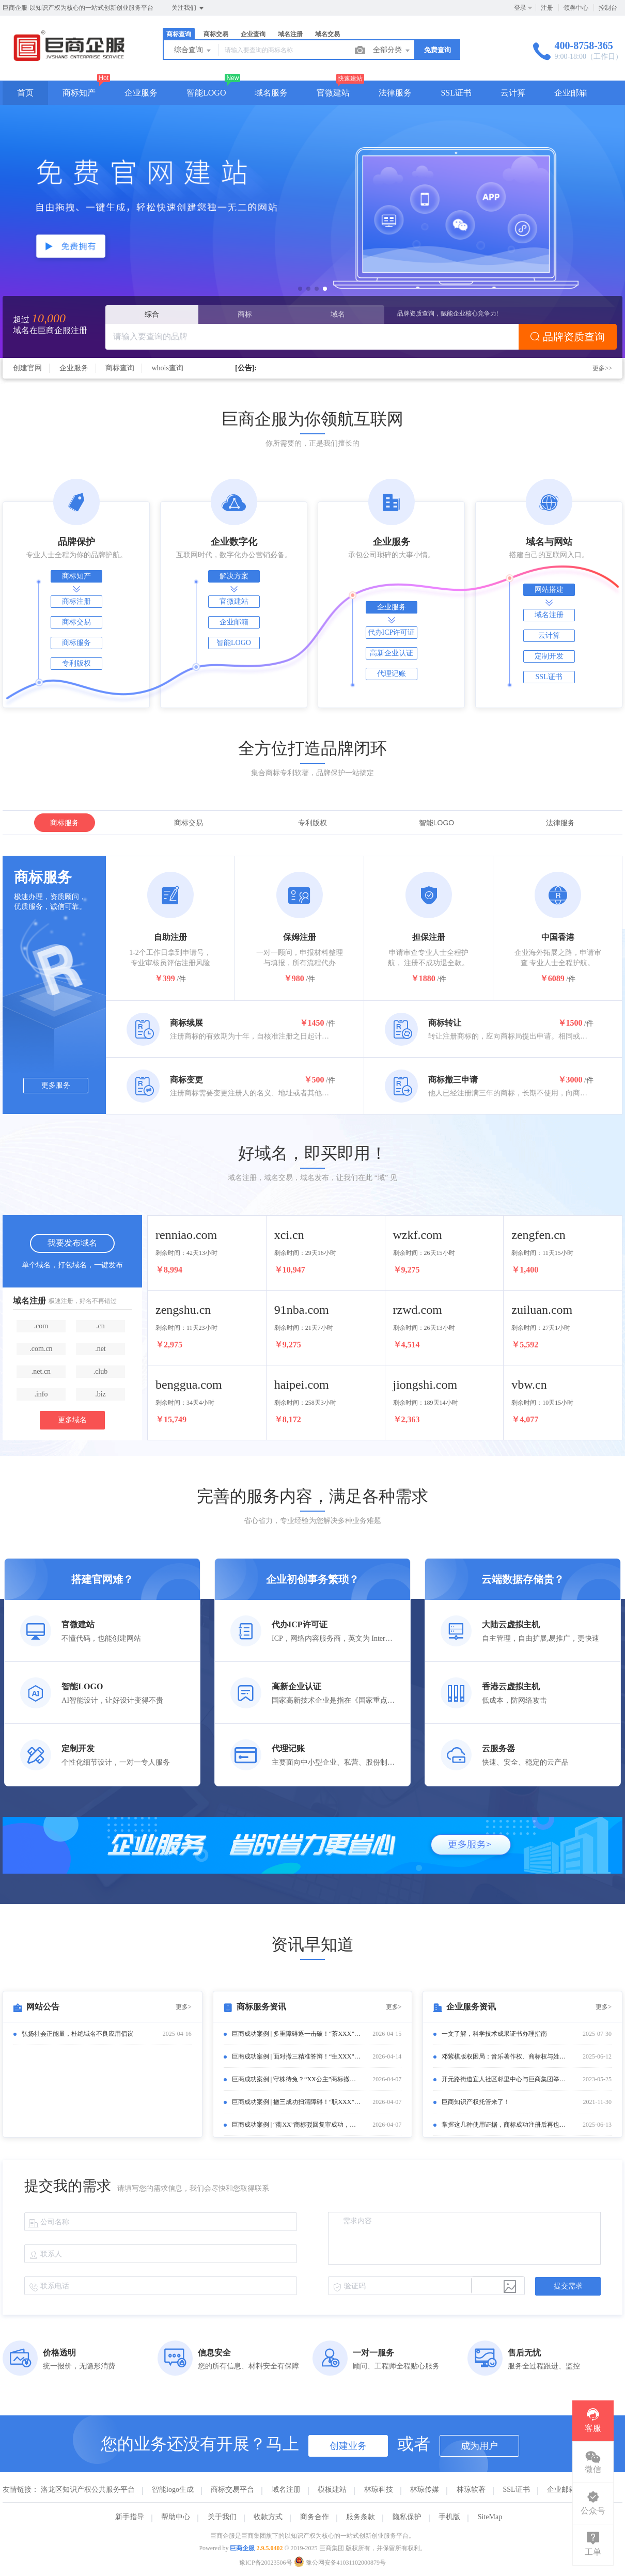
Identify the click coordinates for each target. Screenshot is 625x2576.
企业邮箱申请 (568, 2489)
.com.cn (40, 1349)
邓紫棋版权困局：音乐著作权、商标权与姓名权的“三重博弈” (506, 2056)
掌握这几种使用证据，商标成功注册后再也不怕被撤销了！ (506, 2124)
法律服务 (395, 92)
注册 (547, 7)
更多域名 (72, 1420)
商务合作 (314, 2517)
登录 (520, 7)
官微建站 (333, 92)
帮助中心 (175, 2517)
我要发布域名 (72, 1242)
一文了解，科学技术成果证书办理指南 (494, 2033)
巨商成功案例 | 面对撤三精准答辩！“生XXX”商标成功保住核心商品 (296, 2056)
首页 (25, 92)
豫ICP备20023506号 (265, 2562)
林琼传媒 (424, 2489)
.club (100, 1371)
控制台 (608, 7)
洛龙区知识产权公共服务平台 (88, 2489)
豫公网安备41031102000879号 (340, 2562)
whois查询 (167, 368)
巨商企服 (242, 2548)
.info (41, 1394)
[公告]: (246, 368)
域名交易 (327, 34)
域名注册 (290, 34)
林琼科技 (378, 2489)
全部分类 (392, 50)
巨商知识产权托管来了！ (476, 2102)
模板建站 (332, 2489)
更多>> (602, 368)
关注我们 (188, 8)
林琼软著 (471, 2489)
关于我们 (222, 2517)
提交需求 (568, 2286)
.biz (100, 1394)
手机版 (449, 2517)
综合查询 (193, 50)
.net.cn (41, 1371)
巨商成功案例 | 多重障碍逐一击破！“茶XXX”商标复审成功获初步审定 (296, 2033)
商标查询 (178, 34)
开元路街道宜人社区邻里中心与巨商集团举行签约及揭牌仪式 (506, 2079)
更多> (184, 2006)
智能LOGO (206, 92)
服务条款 (360, 2517)
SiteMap (490, 2517)
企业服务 (141, 92)
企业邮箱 (570, 92)
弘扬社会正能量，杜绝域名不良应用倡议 (77, 2033)
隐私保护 (407, 2517)
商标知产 (79, 92)
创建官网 (27, 368)
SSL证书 (456, 92)
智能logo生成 (173, 2489)
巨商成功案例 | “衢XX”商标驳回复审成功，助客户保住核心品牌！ (296, 2124)
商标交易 (216, 34)
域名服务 (271, 92)
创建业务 (348, 2446)
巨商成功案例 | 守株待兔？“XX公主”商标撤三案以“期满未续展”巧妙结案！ (296, 2079)
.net (100, 1349)
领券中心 (576, 7)
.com (41, 1326)
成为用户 (479, 2446)
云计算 (513, 92)
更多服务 (55, 1085)
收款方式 (268, 2517)
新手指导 (129, 2517)
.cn (100, 1326)
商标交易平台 (232, 2489)
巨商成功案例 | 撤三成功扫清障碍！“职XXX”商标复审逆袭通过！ (296, 2102)
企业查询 (253, 34)
